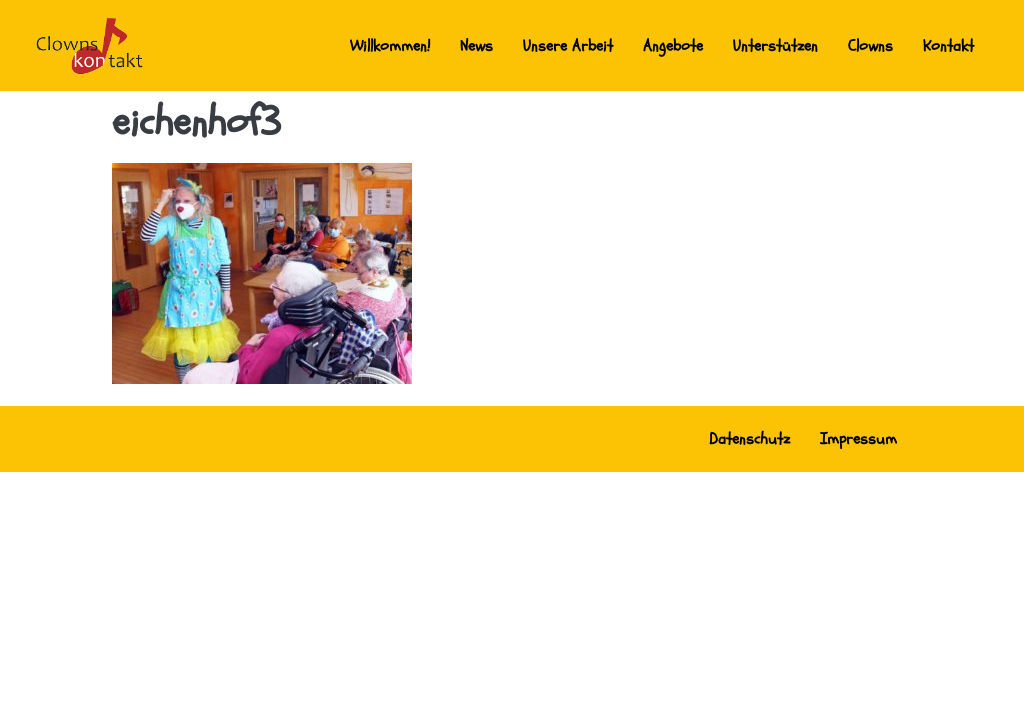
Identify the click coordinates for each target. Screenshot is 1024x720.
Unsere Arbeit (568, 46)
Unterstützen (775, 46)
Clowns (870, 46)
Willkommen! (390, 46)
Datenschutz (749, 439)
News (476, 46)
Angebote (673, 46)
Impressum (858, 439)
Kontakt (948, 46)
